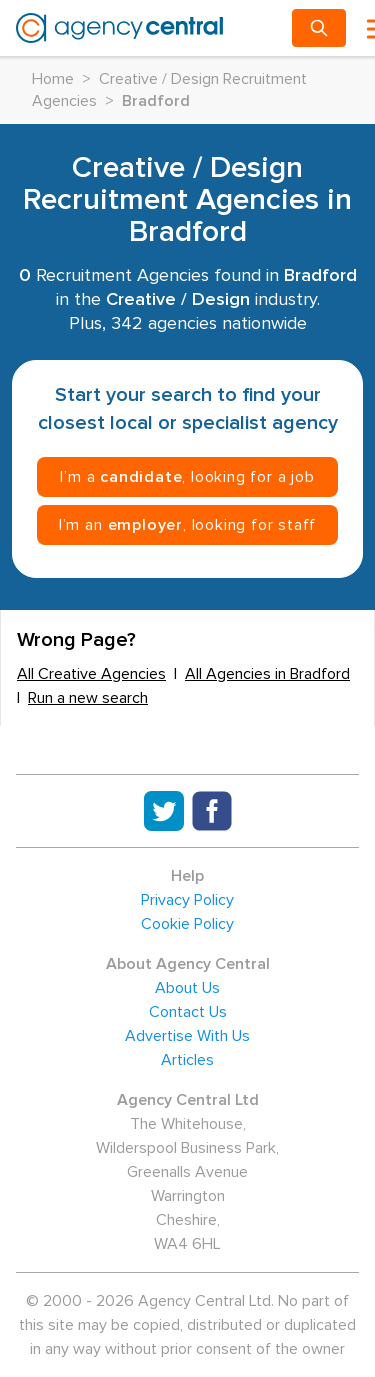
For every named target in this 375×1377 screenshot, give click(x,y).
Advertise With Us (187, 1036)
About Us (187, 988)
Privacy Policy (187, 900)
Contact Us (188, 1012)
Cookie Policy (187, 924)
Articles (187, 1060)
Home (53, 79)
